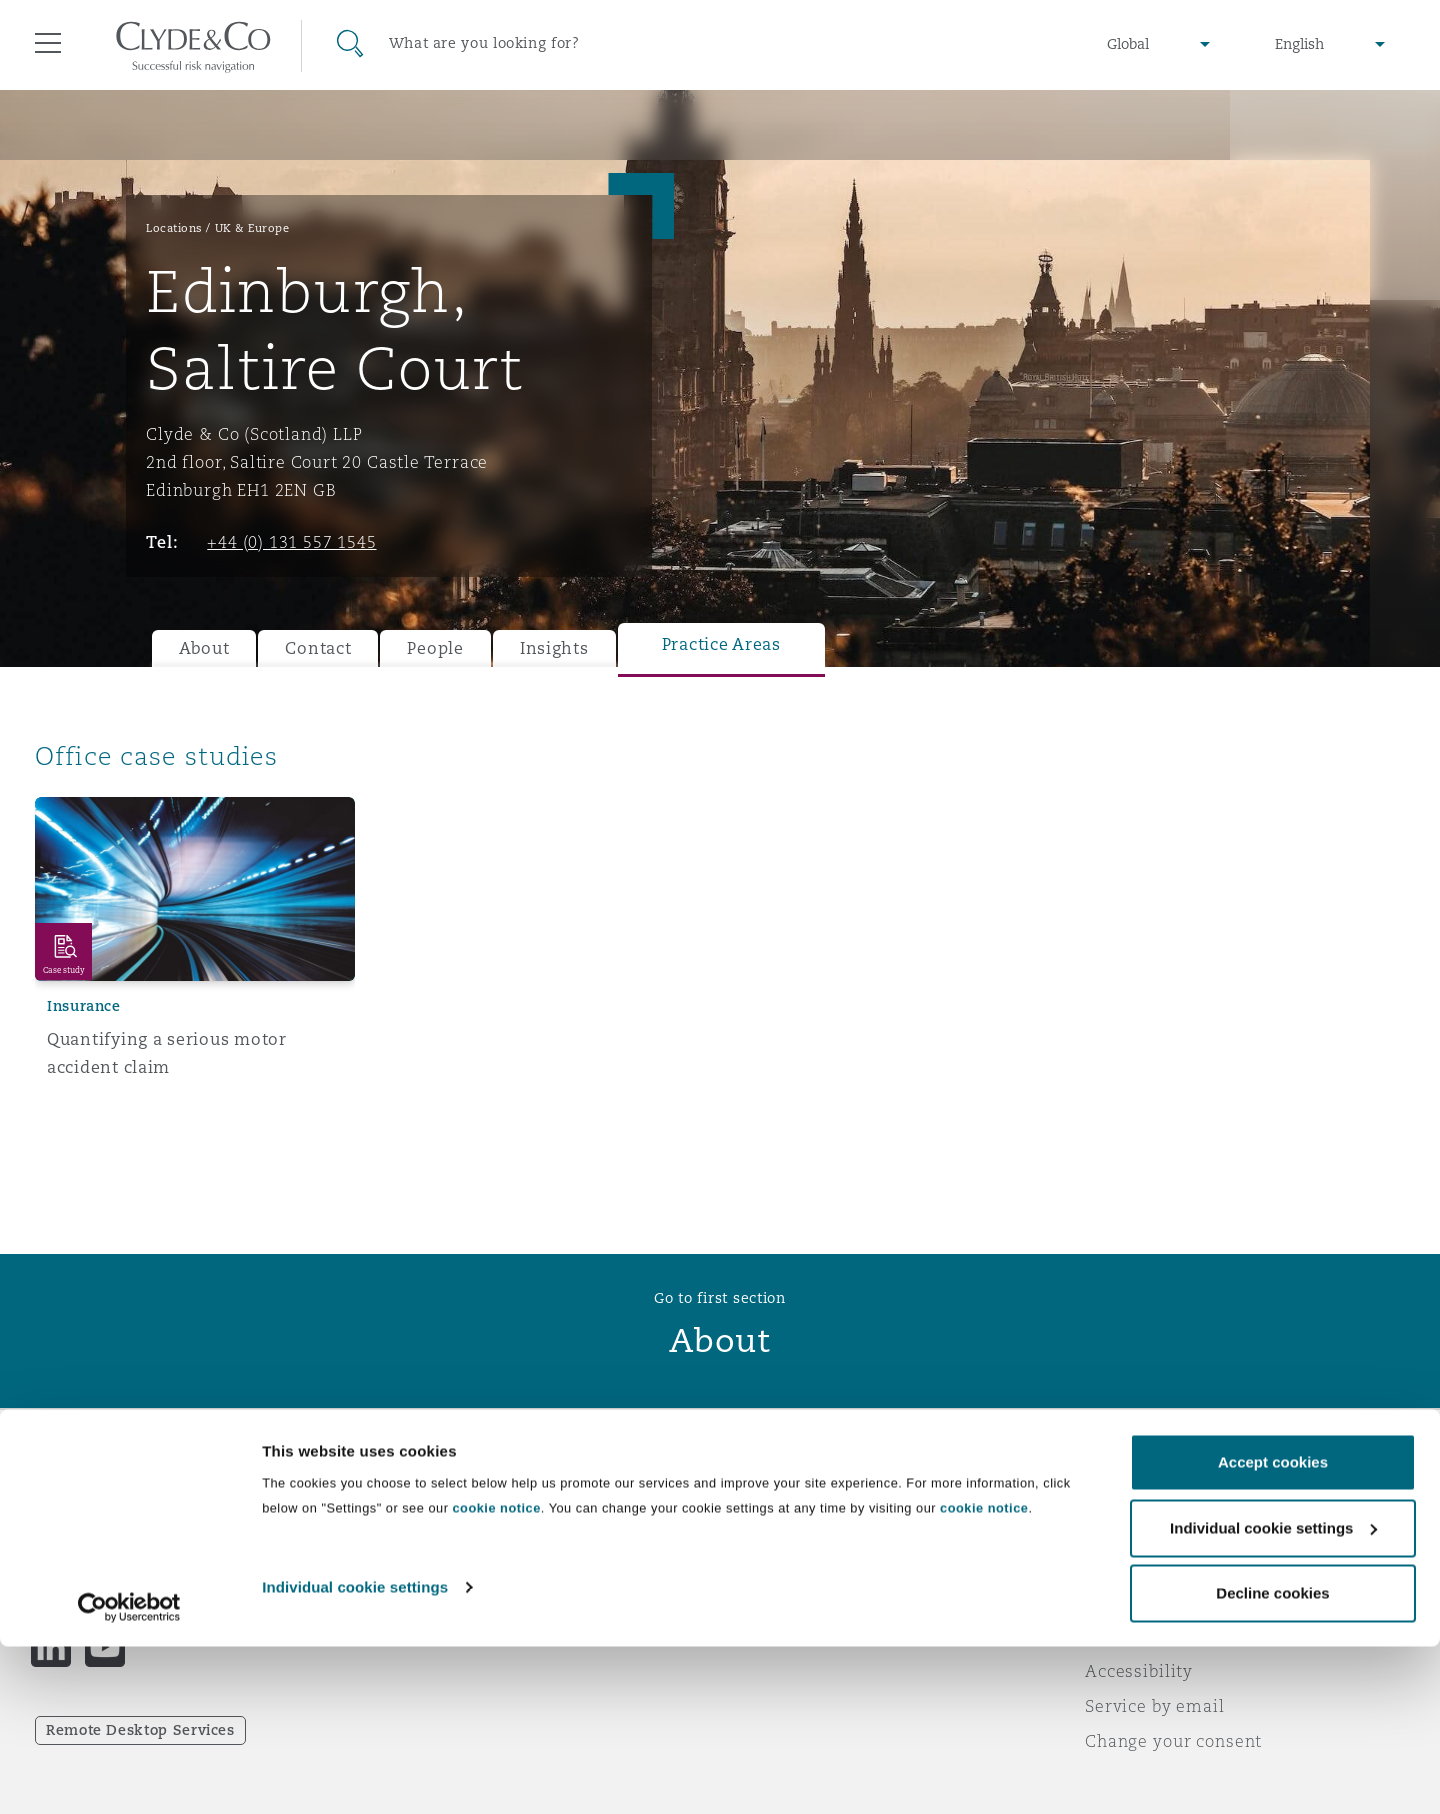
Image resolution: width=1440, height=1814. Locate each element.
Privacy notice (1144, 1531)
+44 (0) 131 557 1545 (291, 542)
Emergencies (814, 1496)
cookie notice (496, 1675)
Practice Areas (721, 644)
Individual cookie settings (355, 1754)
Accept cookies (1273, 1629)
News (408, 1566)
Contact (318, 648)
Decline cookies (1272, 1760)
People (435, 648)
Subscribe (776, 1532)
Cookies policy (1146, 1566)
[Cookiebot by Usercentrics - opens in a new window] (129, 1775)
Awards (417, 1531)
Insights (554, 648)
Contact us (780, 1567)
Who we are (435, 1496)
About (204, 648)
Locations (174, 228)
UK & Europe (252, 228)
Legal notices (1140, 1496)
